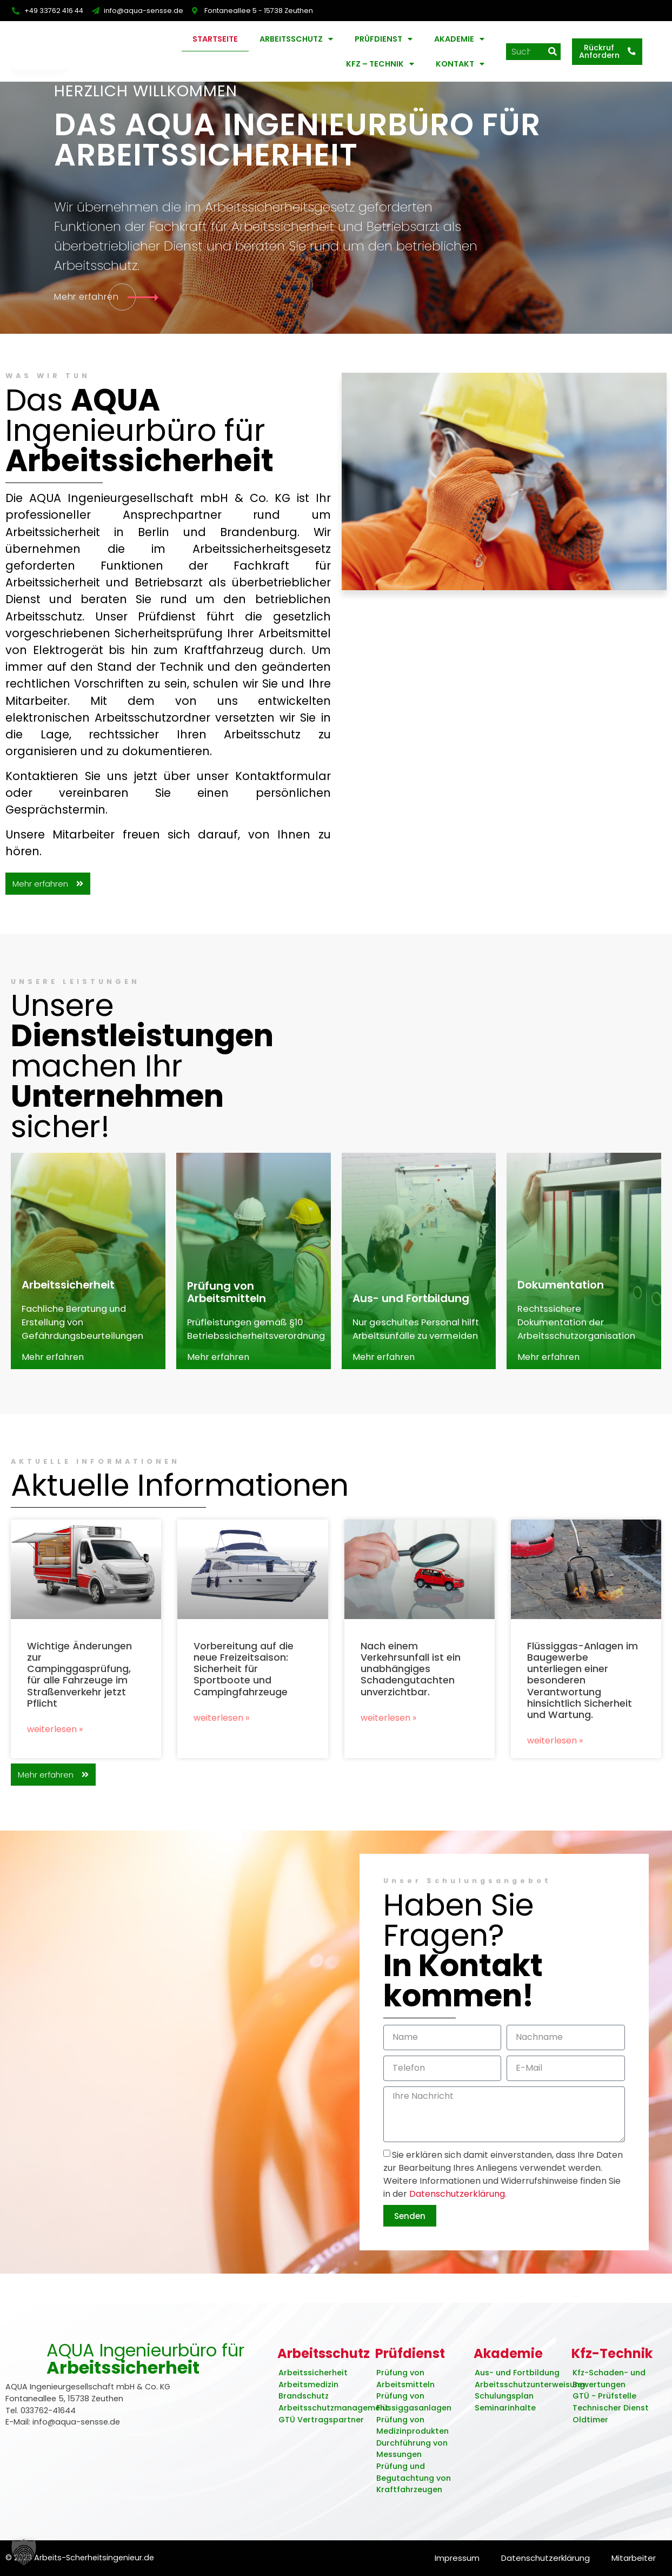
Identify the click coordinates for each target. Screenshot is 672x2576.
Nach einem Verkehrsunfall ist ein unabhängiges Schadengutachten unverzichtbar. (411, 1683)
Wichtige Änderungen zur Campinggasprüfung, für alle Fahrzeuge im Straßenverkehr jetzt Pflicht (79, 1689)
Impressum (445, 2558)
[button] (24, 2552)
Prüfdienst (383, 39)
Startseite (215, 39)
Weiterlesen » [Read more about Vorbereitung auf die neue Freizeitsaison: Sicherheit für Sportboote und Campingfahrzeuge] (221, 1732)
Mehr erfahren (53, 1371)
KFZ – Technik (380, 64)
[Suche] (552, 51)
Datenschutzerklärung (457, 2222)
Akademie (459, 39)
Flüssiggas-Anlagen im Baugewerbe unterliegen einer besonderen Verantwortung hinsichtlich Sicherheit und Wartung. (582, 1695)
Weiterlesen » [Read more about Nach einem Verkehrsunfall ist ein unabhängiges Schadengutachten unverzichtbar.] (388, 1732)
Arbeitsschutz (296, 39)
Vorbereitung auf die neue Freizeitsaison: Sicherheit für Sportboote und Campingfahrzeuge (244, 1683)
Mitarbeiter (632, 2558)
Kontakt (460, 64)
